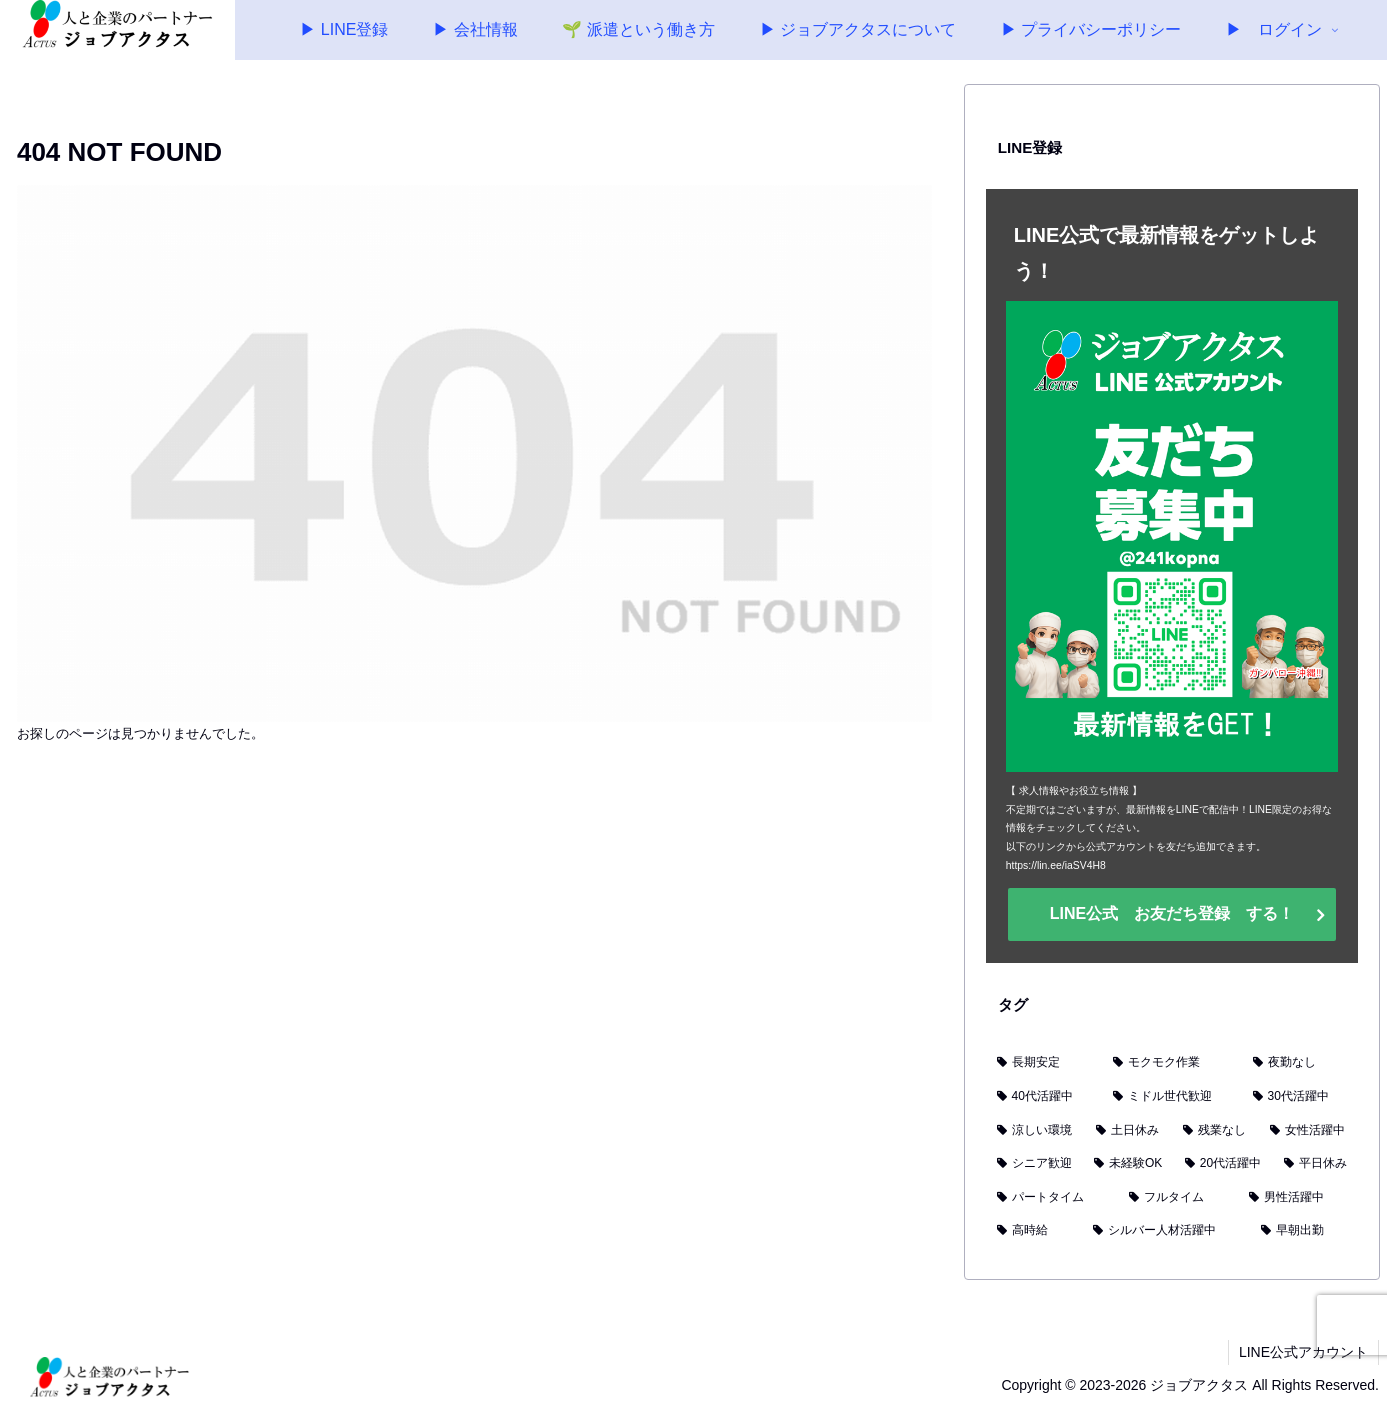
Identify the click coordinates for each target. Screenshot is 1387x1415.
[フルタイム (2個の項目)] (1178, 1198)
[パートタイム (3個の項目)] (1052, 1198)
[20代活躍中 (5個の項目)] (1223, 1164)
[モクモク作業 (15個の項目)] (1172, 1063)
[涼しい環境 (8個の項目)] (1035, 1131)
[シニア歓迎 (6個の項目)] (1034, 1164)
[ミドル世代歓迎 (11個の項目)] (1171, 1097)
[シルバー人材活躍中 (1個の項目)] (1166, 1231)
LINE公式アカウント (1303, 1352)
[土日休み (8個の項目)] (1128, 1131)
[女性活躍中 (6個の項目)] (1308, 1131)
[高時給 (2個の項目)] (1034, 1231)
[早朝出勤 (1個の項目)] (1304, 1231)
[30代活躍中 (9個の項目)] (1300, 1097)
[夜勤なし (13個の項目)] (1300, 1063)
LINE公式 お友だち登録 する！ (1172, 913)
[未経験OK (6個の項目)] (1128, 1164)
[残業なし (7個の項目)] (1215, 1131)
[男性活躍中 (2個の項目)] (1298, 1198)
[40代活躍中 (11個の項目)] (1044, 1097)
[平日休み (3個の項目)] (1315, 1164)
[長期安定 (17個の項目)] (1044, 1063)
